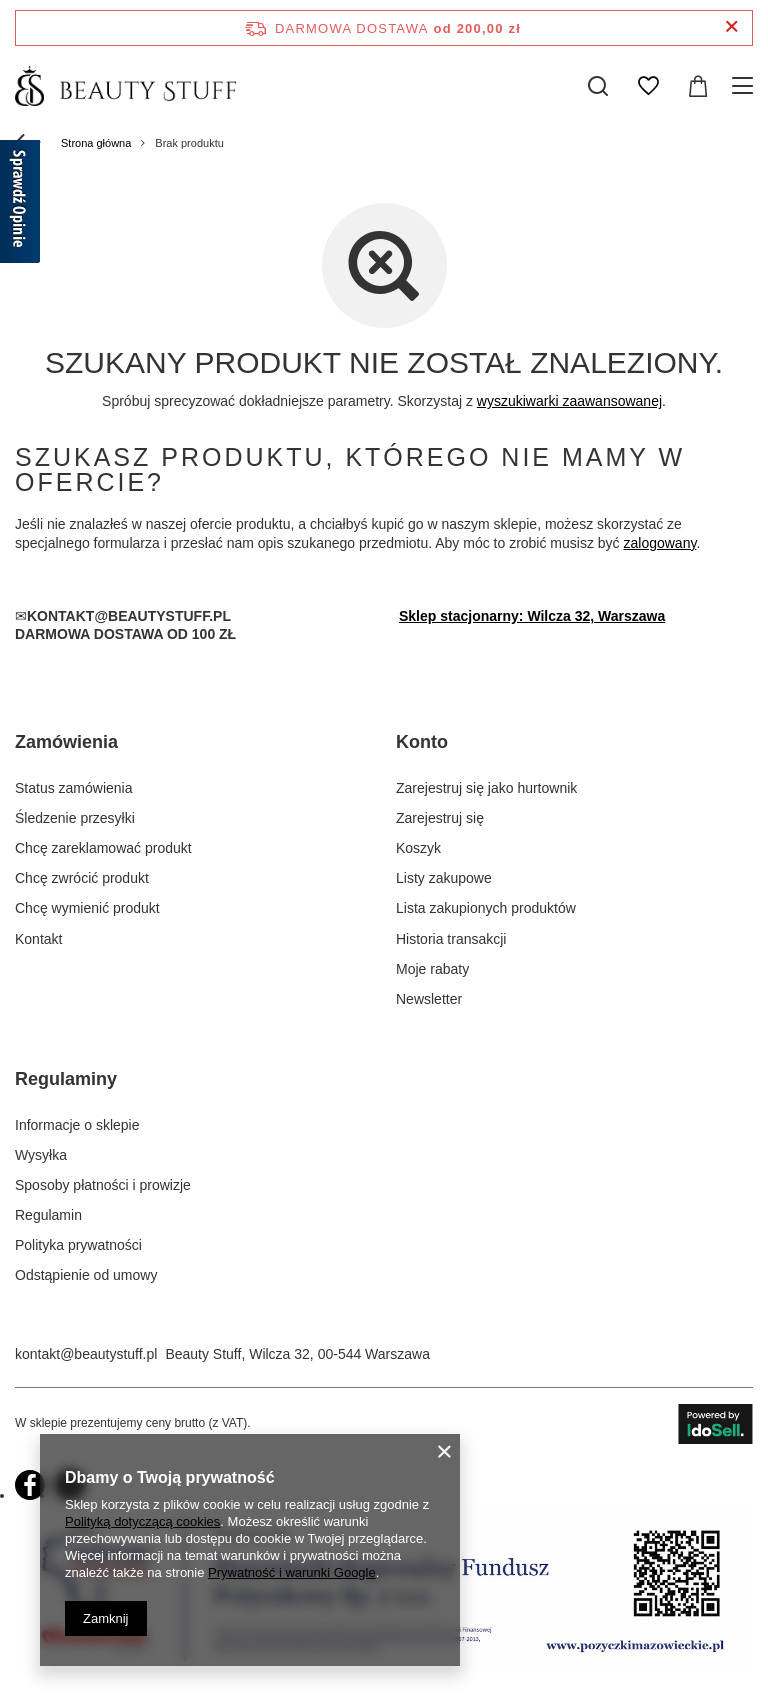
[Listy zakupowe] (648, 86)
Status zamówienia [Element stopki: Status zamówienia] (74, 788)
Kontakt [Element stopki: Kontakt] (38, 939)
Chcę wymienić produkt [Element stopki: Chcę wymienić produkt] (87, 908)
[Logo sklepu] (125, 86)
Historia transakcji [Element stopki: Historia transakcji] (451, 939)
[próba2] (384, 1668)
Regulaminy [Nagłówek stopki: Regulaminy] (66, 1079)
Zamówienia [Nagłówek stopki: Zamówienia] (66, 742)
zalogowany (660, 543)
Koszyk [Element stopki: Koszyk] (418, 848)
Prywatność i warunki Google (292, 1572)
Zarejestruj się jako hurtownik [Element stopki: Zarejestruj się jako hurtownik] (486, 788)
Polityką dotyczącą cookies (142, 1521)
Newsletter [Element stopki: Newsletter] (429, 999)
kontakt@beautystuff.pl (86, 1354)
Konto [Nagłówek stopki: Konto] (422, 742)
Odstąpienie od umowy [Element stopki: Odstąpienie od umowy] (86, 1275)
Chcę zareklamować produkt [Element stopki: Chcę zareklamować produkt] (103, 848)
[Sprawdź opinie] (20, 205)
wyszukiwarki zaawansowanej (569, 401)
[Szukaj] (598, 86)
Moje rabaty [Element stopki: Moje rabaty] (432, 969)
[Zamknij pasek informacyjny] (731, 27)
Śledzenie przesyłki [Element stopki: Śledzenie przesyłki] (75, 818)
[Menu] (745, 86)
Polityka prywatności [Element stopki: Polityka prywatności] (78, 1245)
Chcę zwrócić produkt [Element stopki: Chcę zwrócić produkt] (82, 878)
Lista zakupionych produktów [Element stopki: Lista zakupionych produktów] (486, 908)
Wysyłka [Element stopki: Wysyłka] (41, 1155)
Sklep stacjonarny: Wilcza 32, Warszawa (532, 616)
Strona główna (96, 143)
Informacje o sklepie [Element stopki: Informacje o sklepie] (77, 1125)
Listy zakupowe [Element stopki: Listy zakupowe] (444, 878)
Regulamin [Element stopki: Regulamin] (48, 1215)
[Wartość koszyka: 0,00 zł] (698, 86)
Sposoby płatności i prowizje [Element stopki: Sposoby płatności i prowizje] (103, 1185)
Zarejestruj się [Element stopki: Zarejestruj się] (440, 818)
